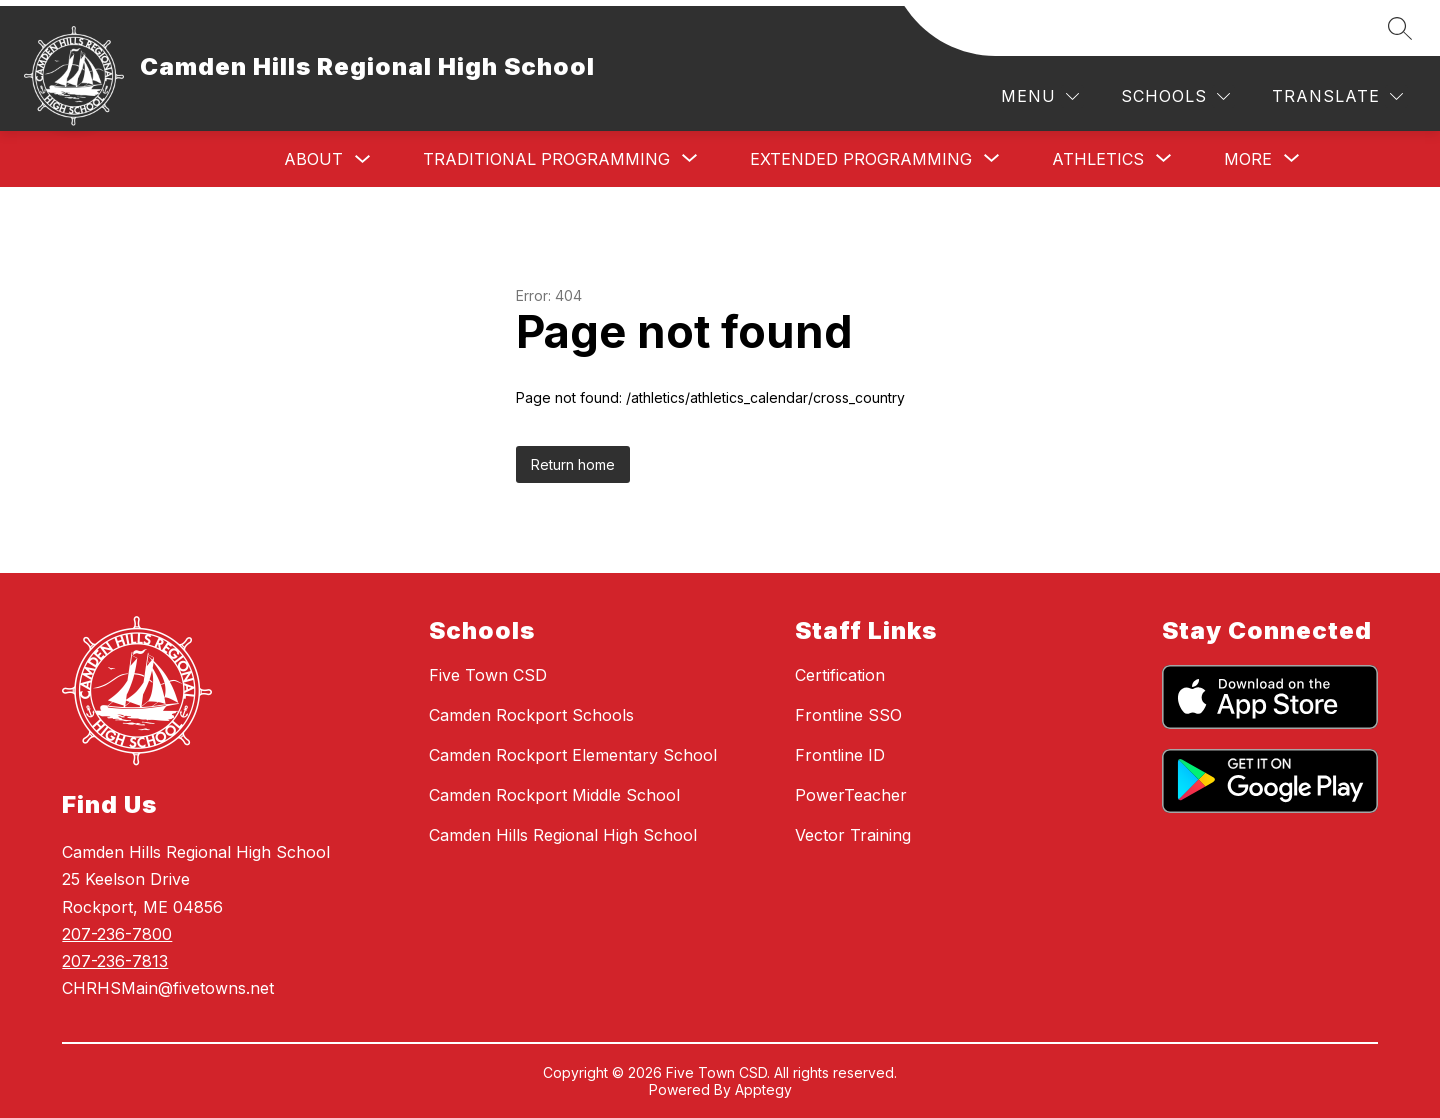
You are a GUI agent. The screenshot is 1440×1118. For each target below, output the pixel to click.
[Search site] (1400, 28)
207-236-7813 (115, 961)
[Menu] (1040, 96)
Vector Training (853, 835)
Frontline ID (840, 755)
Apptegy (763, 1089)
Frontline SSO (848, 715)
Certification (840, 675)
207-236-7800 (117, 934)
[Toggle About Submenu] (363, 159)
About (313, 159)
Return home (573, 464)
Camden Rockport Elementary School (573, 755)
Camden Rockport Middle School (554, 795)
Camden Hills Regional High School (563, 835)
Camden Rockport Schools (531, 715)
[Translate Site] (1337, 96)
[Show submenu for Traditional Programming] (546, 159)
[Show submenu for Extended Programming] (861, 159)
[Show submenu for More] (1248, 159)
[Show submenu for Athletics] (1098, 159)
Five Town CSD (488, 675)
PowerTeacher (851, 795)
